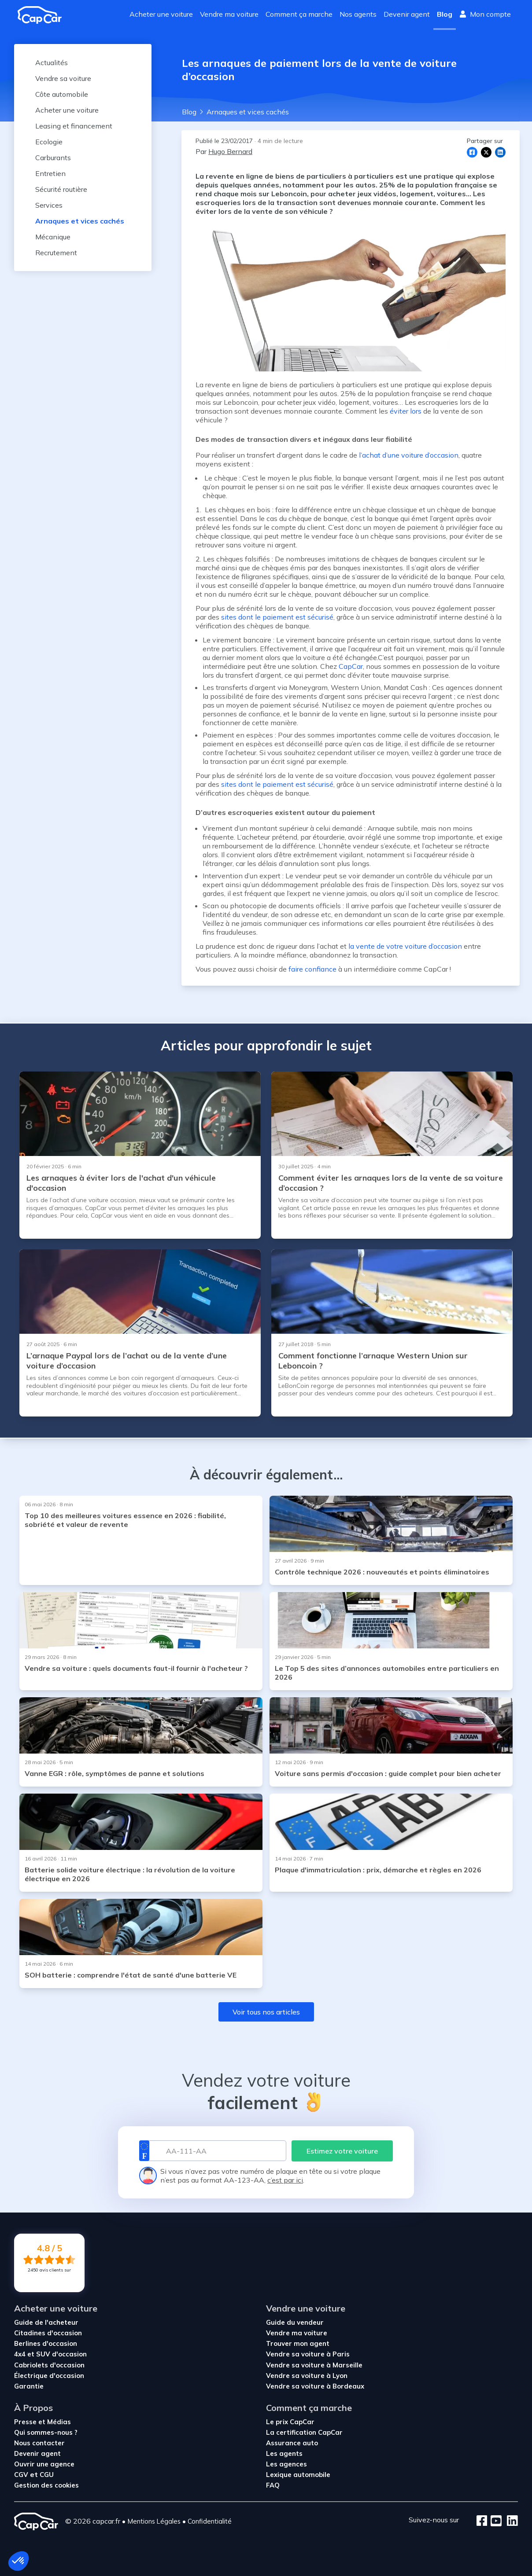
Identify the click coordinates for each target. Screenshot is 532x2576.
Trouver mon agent (297, 2343)
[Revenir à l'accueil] (43, 15)
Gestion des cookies (46, 2485)
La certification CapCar (304, 2432)
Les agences (286, 2464)
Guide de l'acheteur (46, 2322)
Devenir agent (407, 14)
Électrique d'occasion (49, 2375)
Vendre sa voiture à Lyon (306, 2375)
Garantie (29, 2386)
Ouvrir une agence (44, 2464)
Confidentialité (210, 2521)
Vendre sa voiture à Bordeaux (315, 2386)
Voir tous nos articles (266, 2011)
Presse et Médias (42, 2422)
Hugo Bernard (230, 151)
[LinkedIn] (510, 2521)
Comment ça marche (299, 14)
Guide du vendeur (295, 2322)
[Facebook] (482, 2521)
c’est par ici (285, 2180)
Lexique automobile (298, 2474)
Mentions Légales (154, 2521)
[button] (18, 2561)
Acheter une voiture (161, 14)
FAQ (273, 2485)
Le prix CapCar (290, 2422)
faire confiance (312, 969)
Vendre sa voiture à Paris (308, 2354)
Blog (444, 14)
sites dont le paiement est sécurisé (277, 617)
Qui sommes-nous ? (46, 2432)
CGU (47, 2474)
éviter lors (405, 411)
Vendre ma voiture (229, 14)
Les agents (284, 2453)
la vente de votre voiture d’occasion (405, 946)
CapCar (351, 666)
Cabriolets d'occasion (49, 2365)
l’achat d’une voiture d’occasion (408, 455)
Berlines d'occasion (45, 2343)
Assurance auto (292, 2443)
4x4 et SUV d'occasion (50, 2354)
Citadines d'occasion (48, 2333)
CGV (22, 2474)
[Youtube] (494, 2521)
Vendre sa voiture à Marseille (314, 2365)
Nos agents (358, 14)
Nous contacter (39, 2443)
